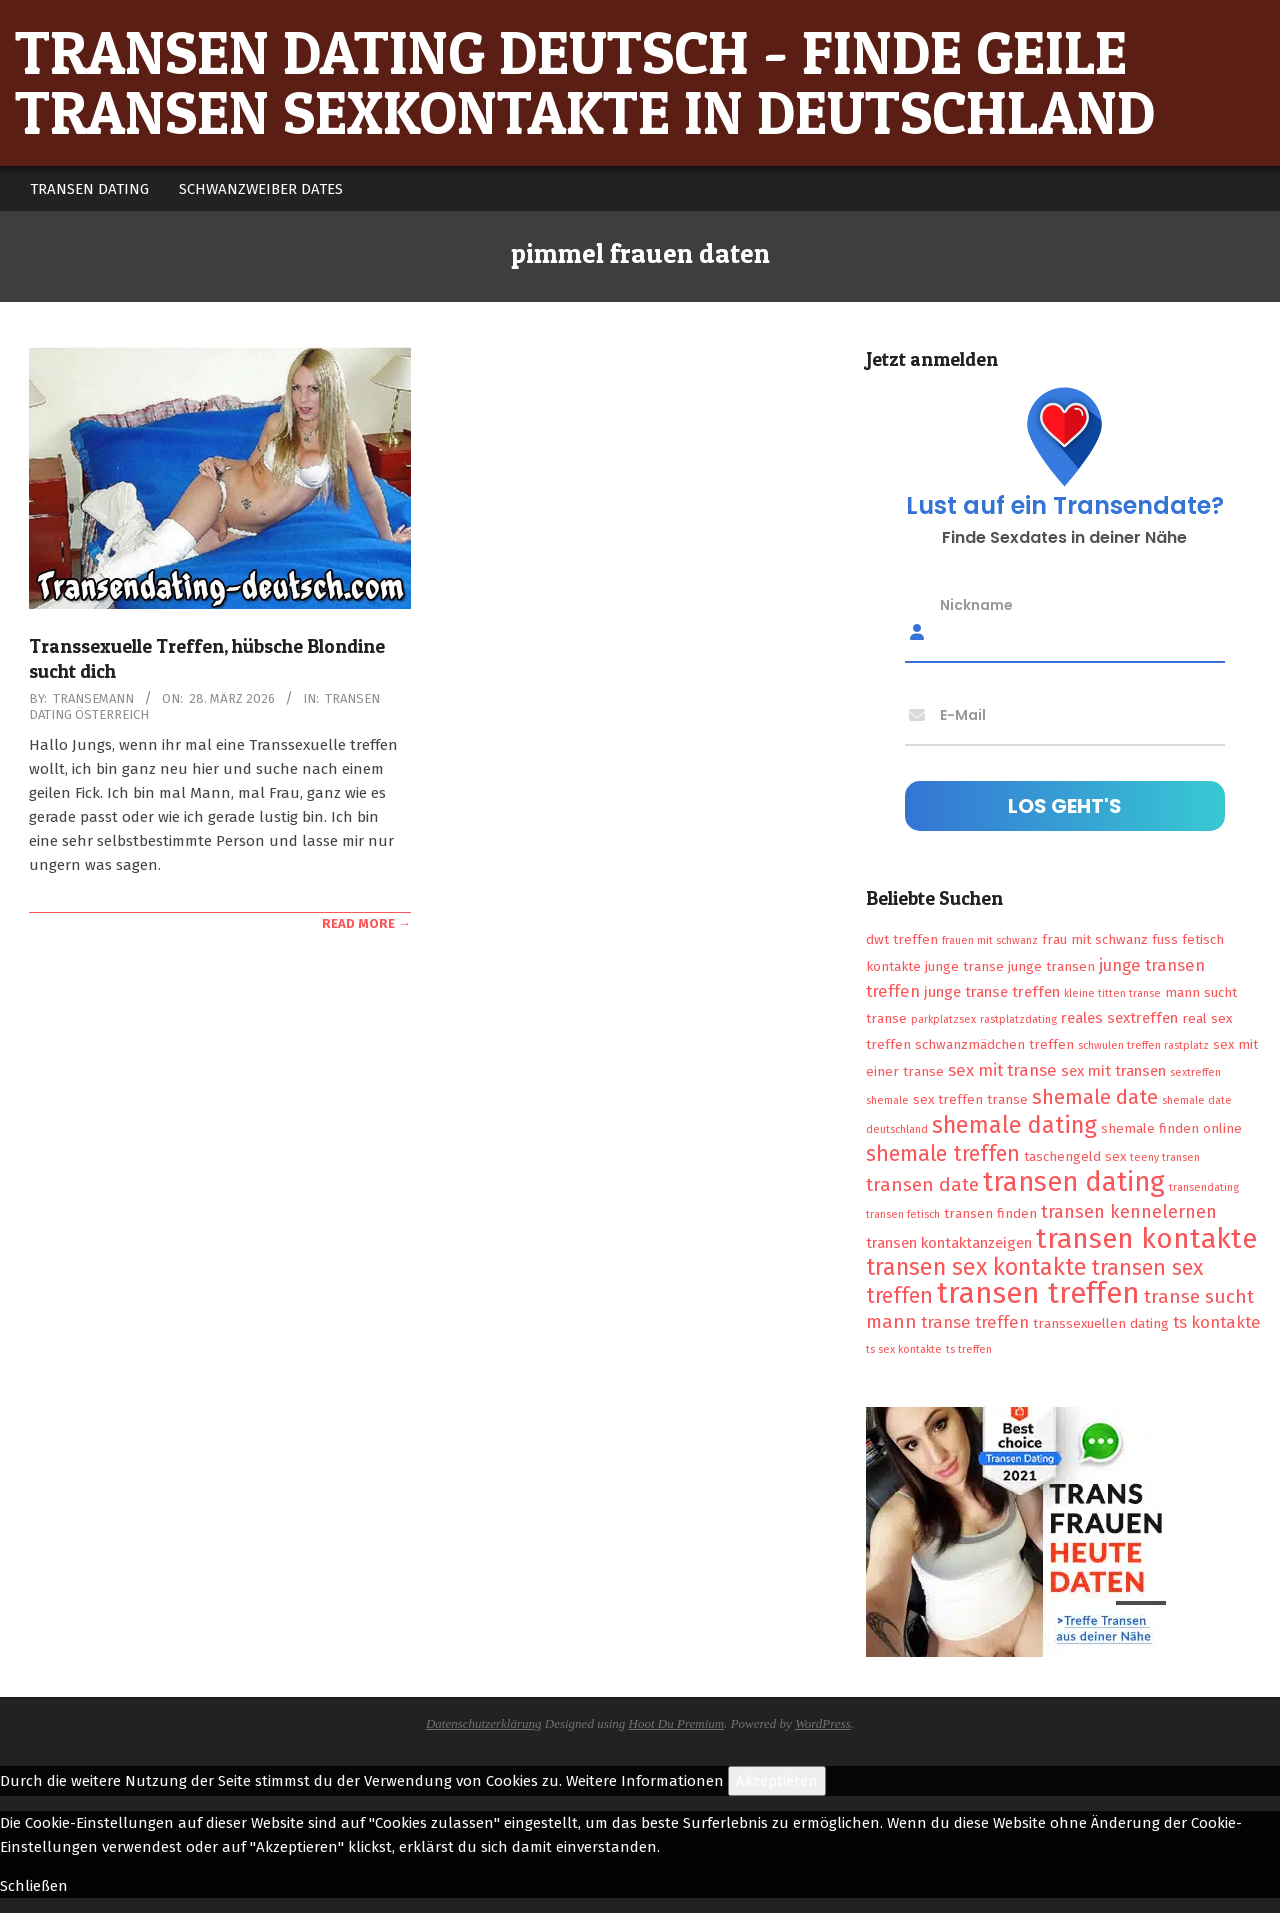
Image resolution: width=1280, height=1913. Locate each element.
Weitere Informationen (645, 1781)
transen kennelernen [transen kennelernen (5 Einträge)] (1129, 1212)
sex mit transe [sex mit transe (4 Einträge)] (1002, 1070)
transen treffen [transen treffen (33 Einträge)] (1038, 1293)
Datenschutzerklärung (484, 1723)
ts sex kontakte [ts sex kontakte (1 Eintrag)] (904, 1349)
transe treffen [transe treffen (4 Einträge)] (975, 1322)
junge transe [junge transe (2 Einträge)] (964, 966)
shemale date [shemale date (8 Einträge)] (1095, 1097)
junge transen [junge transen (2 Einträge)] (1051, 966)
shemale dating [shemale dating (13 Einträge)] (1014, 1125)
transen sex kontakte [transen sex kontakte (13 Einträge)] (976, 1267)
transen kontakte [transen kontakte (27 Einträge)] (1146, 1238)
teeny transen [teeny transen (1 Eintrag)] (1165, 1157)
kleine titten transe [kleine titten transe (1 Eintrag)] (1112, 993)
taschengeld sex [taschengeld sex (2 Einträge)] (1075, 1156)
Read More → (366, 923)
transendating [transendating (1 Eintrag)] (1204, 1187)
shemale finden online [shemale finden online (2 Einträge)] (1171, 1128)
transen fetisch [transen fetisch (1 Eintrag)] (903, 1214)
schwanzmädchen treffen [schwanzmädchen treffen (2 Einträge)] (994, 1044)
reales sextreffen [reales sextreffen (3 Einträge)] (1119, 1018)
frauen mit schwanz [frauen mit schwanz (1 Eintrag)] (990, 940)
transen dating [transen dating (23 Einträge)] (1074, 1182)
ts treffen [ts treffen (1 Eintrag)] (969, 1349)
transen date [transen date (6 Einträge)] (922, 1184)
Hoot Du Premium (677, 1723)
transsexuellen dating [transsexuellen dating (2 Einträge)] (1101, 1323)
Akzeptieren (777, 1781)
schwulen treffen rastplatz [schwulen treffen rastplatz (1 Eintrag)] (1143, 1045)
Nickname (976, 605)
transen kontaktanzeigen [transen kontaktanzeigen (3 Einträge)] (949, 1243)
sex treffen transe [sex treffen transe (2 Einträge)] (970, 1099)
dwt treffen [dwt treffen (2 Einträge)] (902, 939)
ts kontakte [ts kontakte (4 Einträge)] (1217, 1322)
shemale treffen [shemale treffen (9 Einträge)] (943, 1154)
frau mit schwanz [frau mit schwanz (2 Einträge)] (1095, 939)
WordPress (823, 1723)
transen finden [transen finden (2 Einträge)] (990, 1213)
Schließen (34, 1886)
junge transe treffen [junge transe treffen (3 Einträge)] (992, 992)
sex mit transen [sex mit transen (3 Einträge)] (1113, 1071)
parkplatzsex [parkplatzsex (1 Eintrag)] (943, 1019)
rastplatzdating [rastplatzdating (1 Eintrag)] (1018, 1019)
